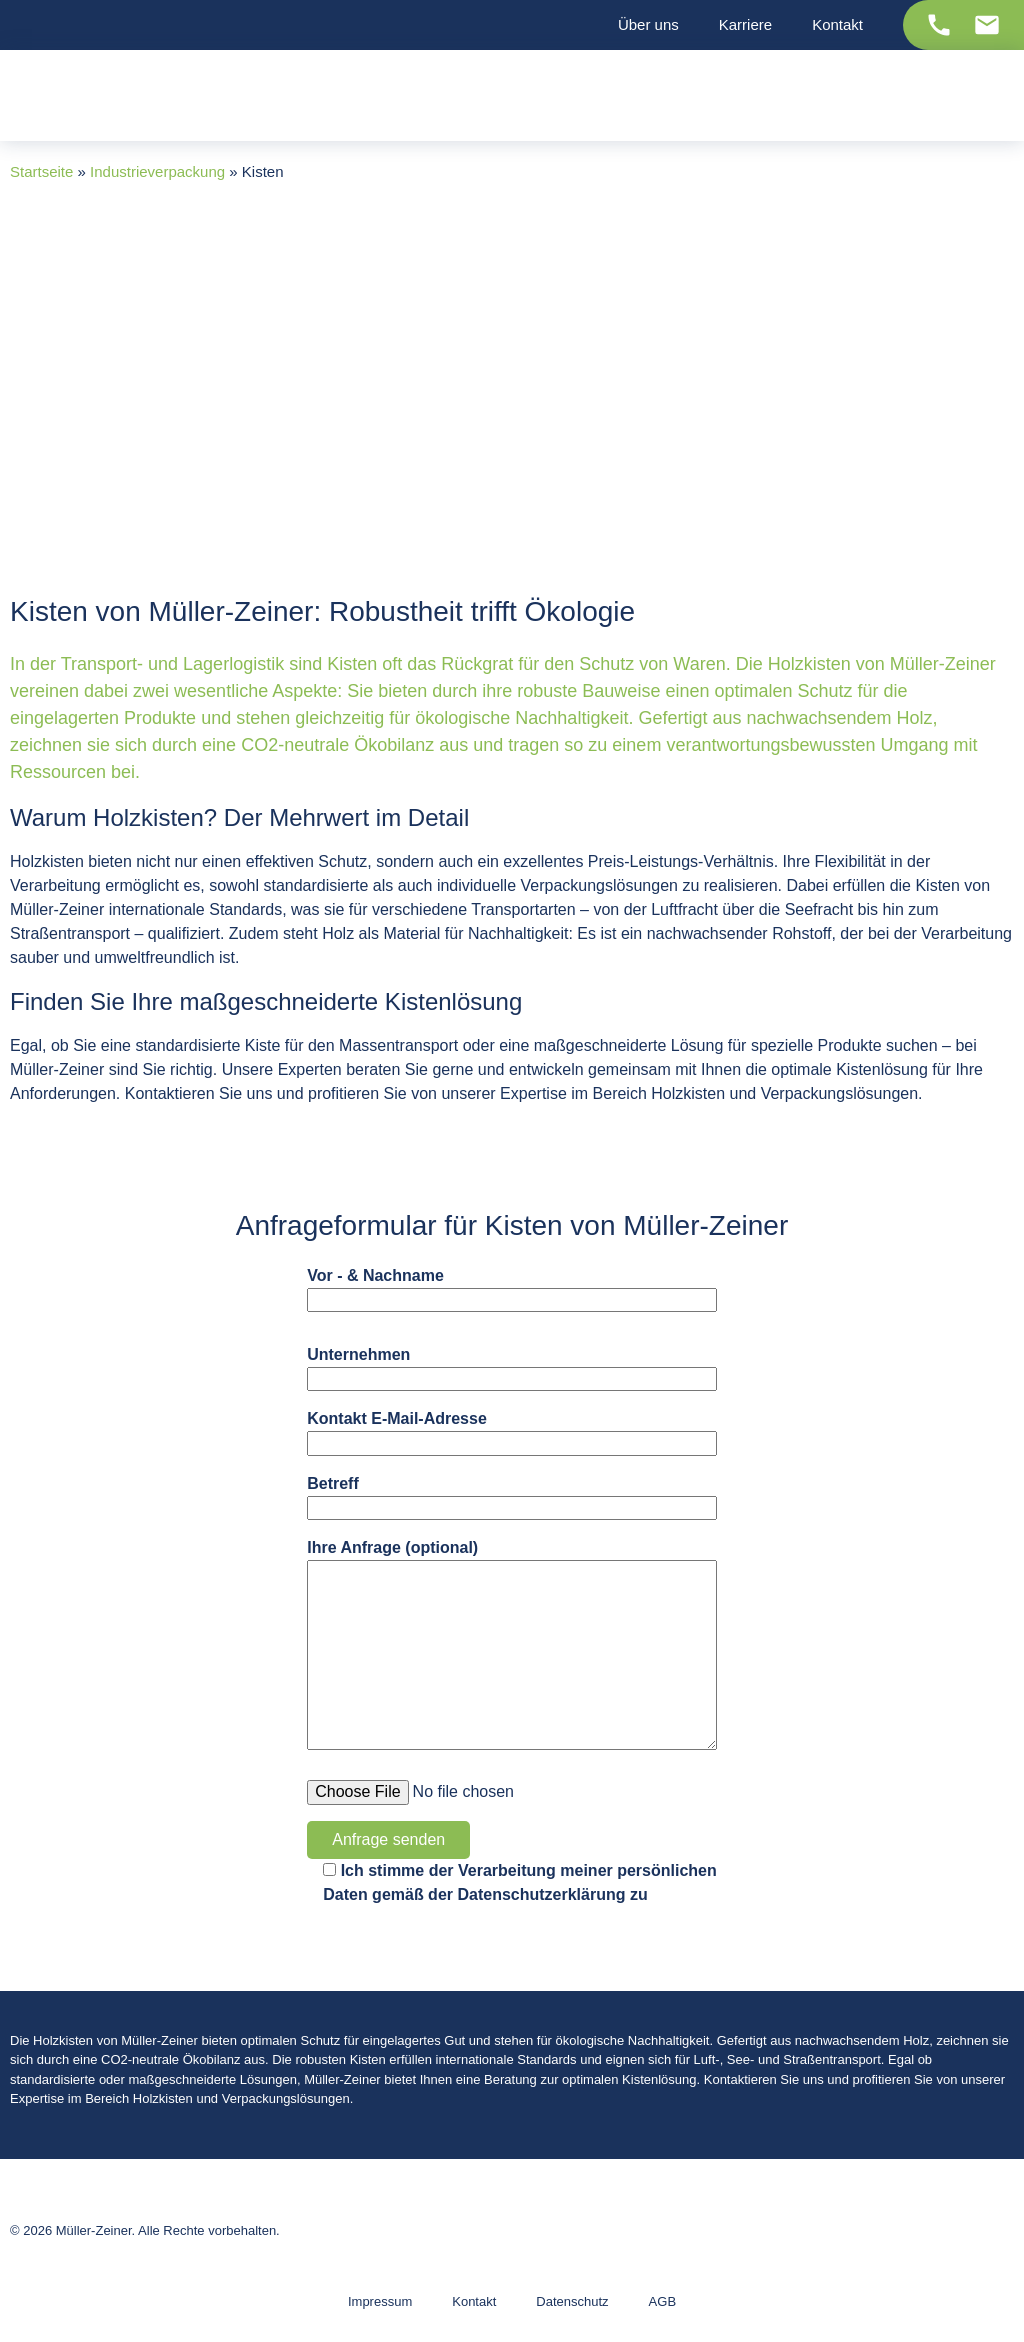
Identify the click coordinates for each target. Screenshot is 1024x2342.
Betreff (512, 1497)
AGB (662, 2301)
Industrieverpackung (157, 171)
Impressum (380, 2301)
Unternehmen (512, 1368)
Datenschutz (572, 2301)
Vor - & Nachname (512, 1289)
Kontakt (474, 2301)
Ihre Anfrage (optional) (512, 1644)
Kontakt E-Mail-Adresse (512, 1432)
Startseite (41, 171)
